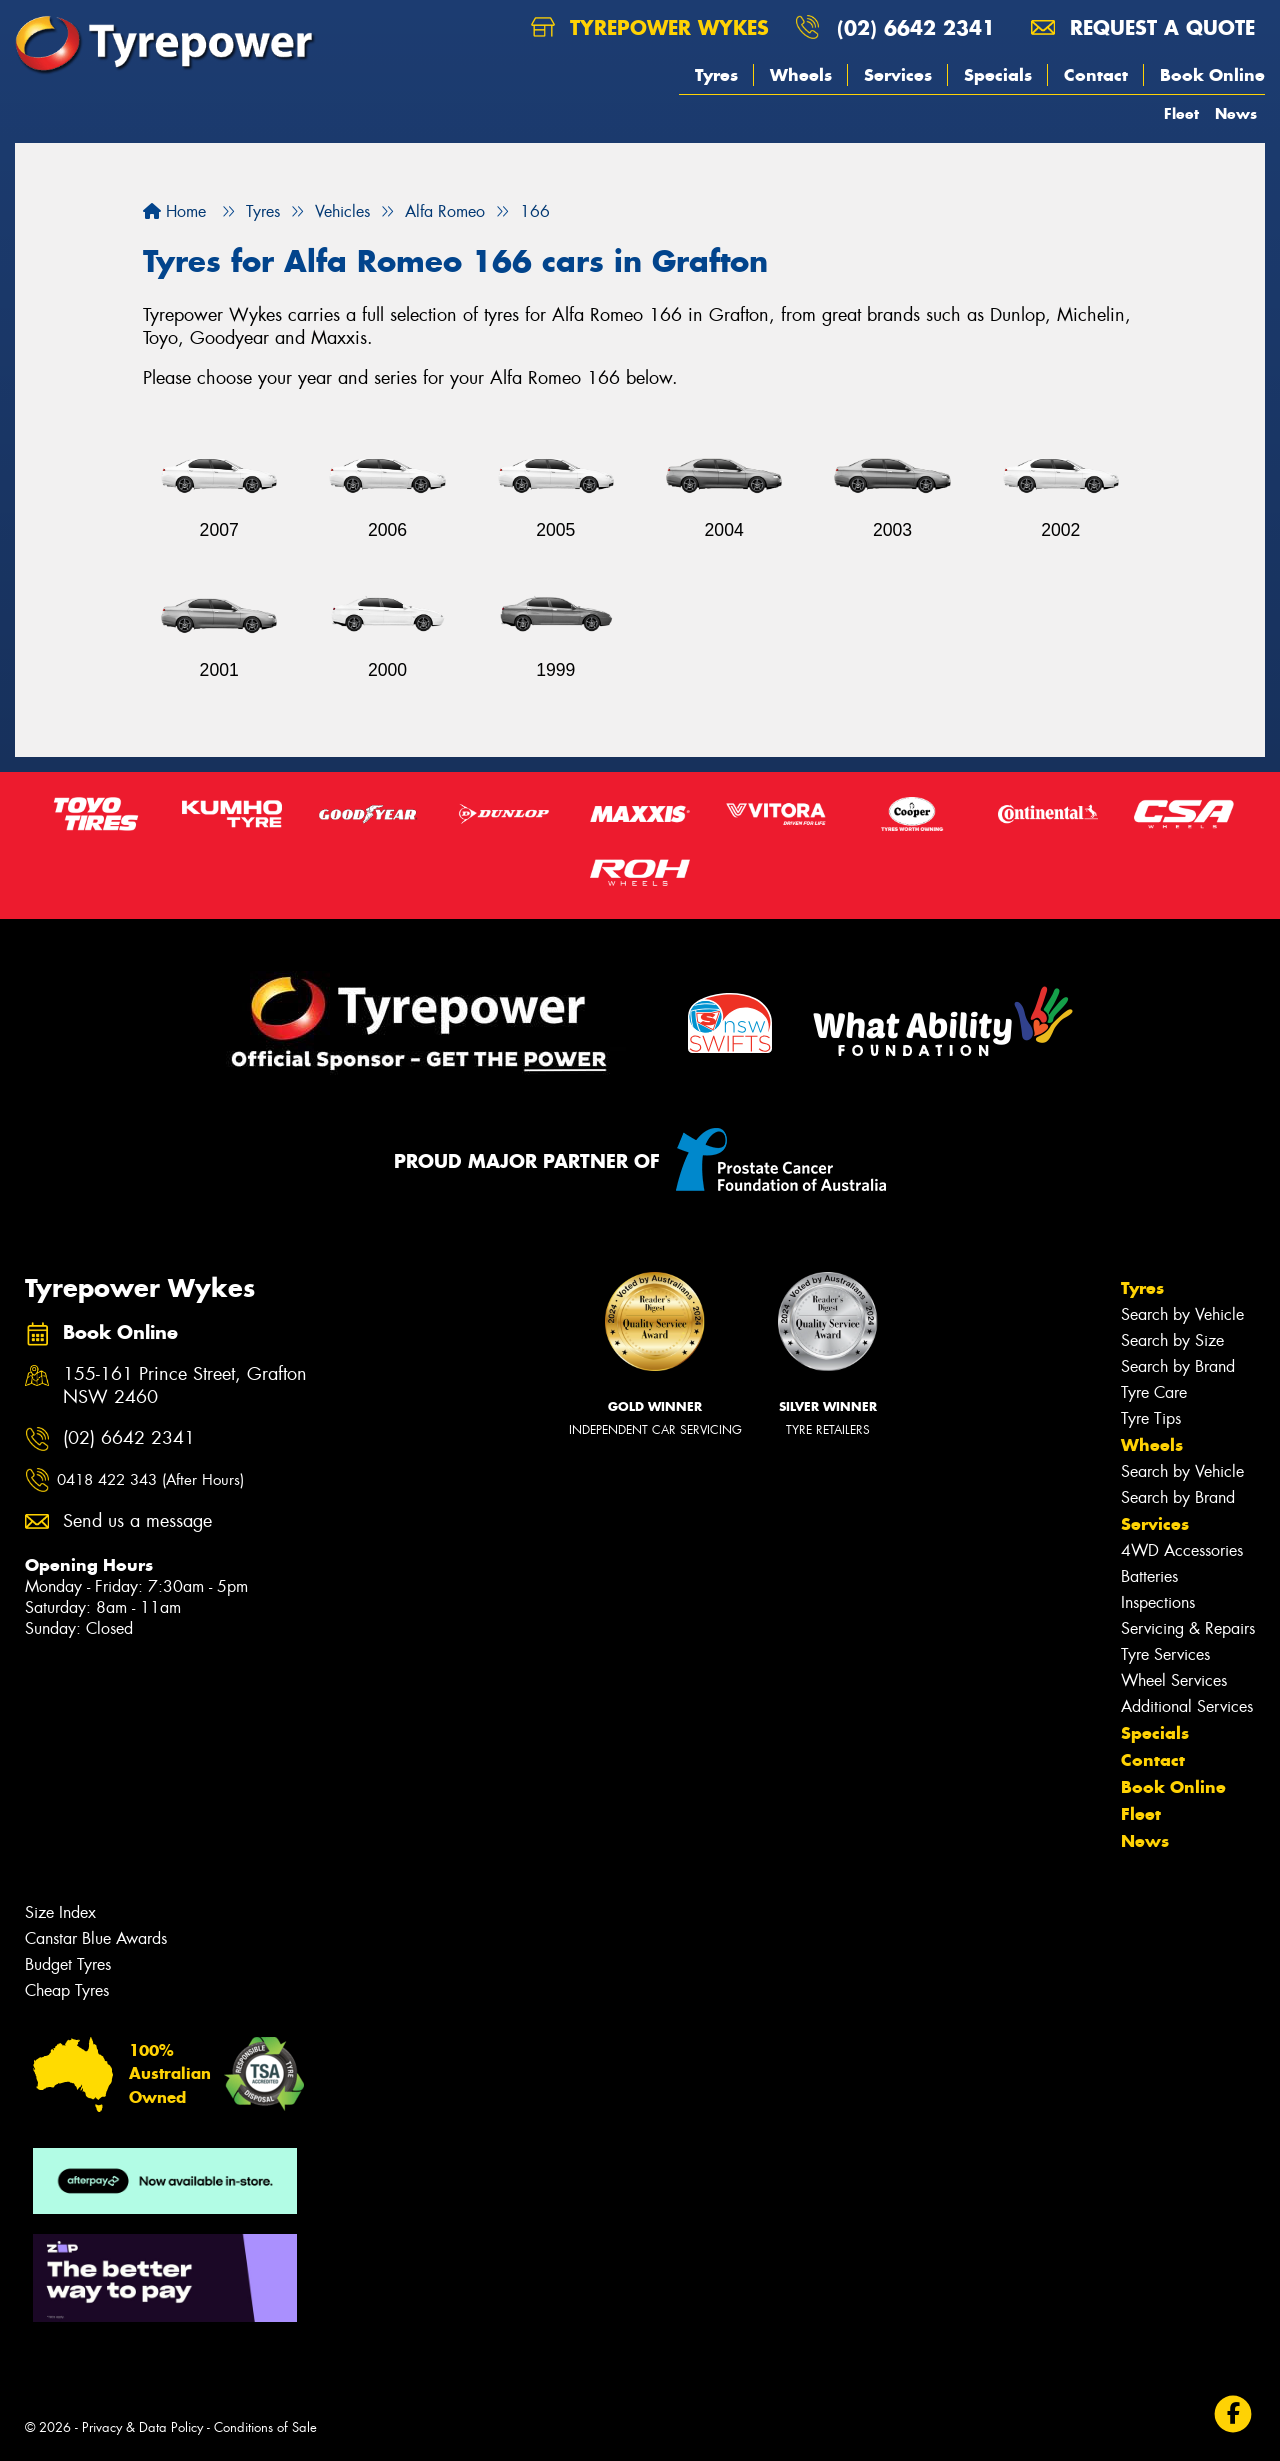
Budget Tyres (68, 1964)
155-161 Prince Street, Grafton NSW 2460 (185, 1386)
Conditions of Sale (265, 2427)
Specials (998, 75)
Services (898, 75)
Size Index (60, 1912)
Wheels (801, 75)
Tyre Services (1165, 1654)
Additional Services (1187, 1706)
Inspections (1158, 1602)
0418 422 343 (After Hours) (150, 1480)
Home (174, 211)
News (1236, 113)
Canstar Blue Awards (96, 1938)
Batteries (1149, 1576)
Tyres (716, 75)
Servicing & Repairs (1188, 1628)
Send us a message (137, 1521)
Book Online (1212, 75)
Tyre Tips (1151, 1418)
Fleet (1181, 113)
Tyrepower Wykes (650, 27)
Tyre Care (1154, 1392)
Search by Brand (1178, 1366)
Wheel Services (1174, 1680)
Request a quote (1143, 27)
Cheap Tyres (67, 1990)
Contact (1096, 75)
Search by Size (1172, 1340)
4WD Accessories (1182, 1550)
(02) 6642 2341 (916, 27)
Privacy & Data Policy (142, 2427)
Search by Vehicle (1182, 1314)
